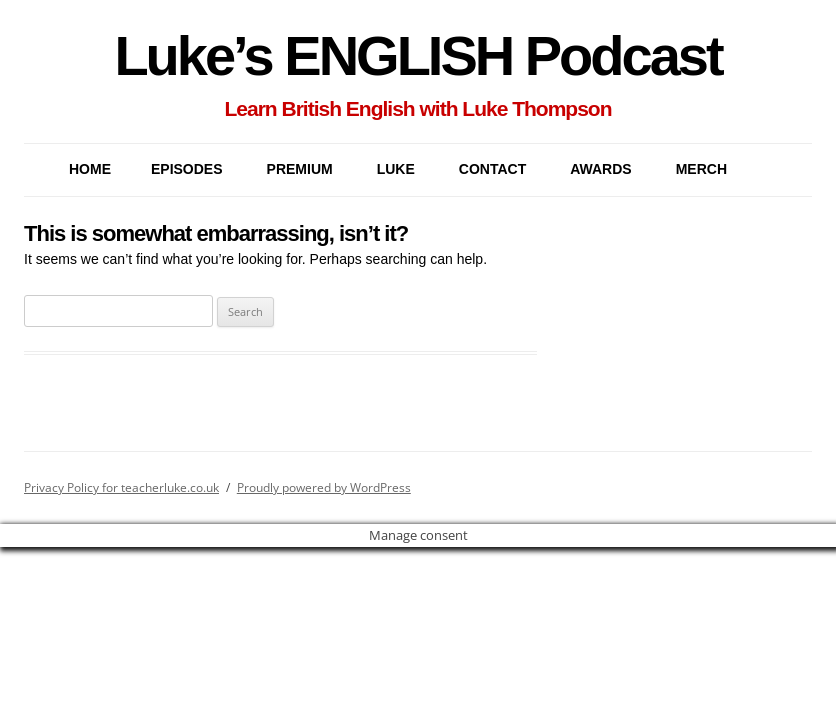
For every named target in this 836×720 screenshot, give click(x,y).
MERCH (701, 169)
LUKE (396, 169)
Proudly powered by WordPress (324, 487)
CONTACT (492, 169)
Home (90, 169)
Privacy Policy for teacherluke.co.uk (121, 487)
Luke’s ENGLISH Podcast (417, 55)
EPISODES (187, 169)
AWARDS (600, 169)
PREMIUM (300, 169)
